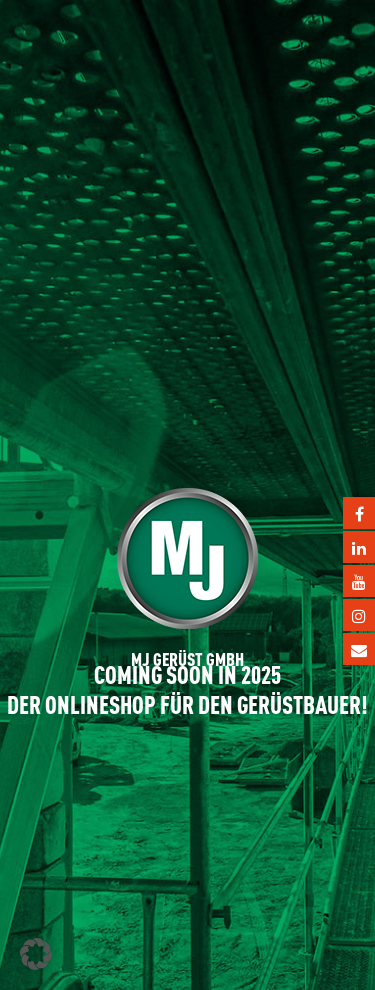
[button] (36, 954)
